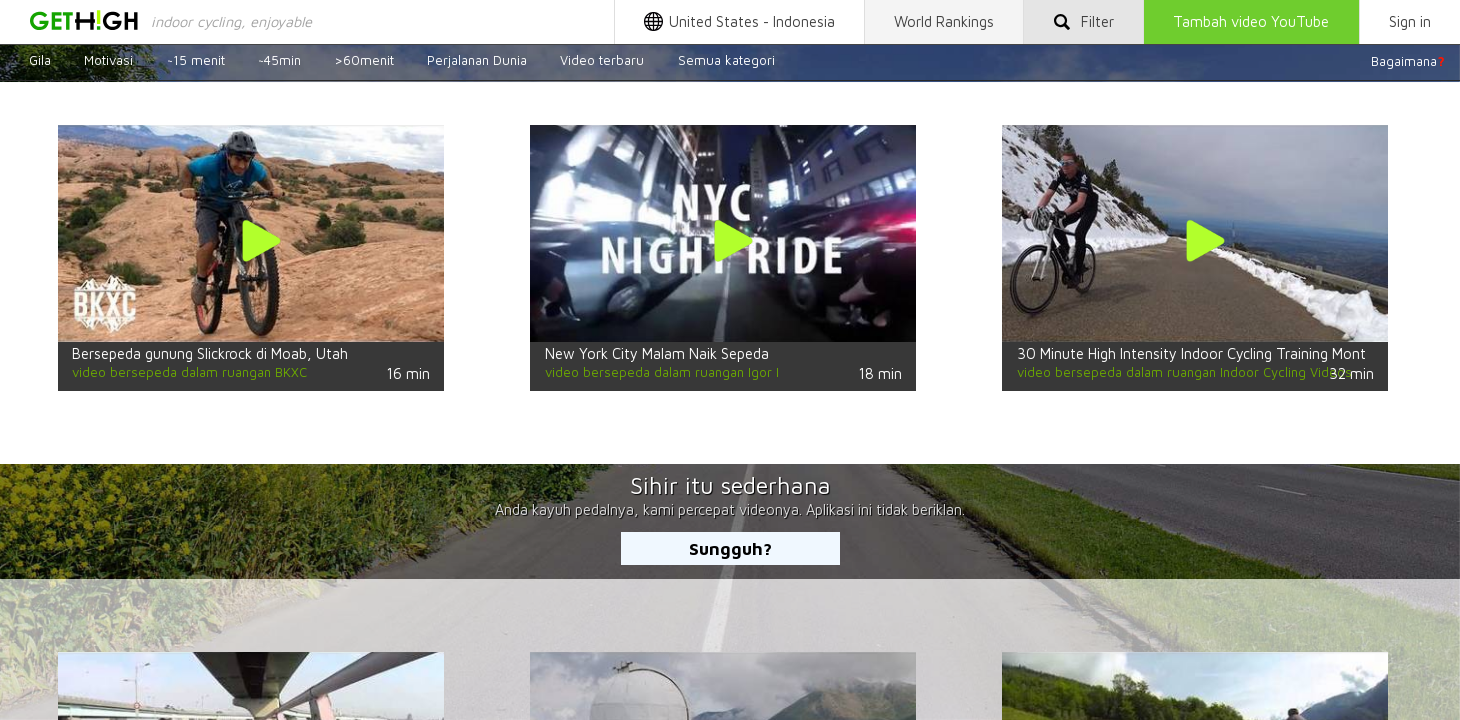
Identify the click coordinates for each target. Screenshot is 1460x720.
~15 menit (196, 61)
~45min (279, 61)
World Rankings (944, 21)
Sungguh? (730, 548)
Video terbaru (602, 61)
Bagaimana (1408, 61)
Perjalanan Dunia (477, 61)
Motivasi (108, 61)
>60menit (364, 61)
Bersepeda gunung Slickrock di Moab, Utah (210, 353)
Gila (40, 61)
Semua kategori (726, 61)
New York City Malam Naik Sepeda (657, 353)
